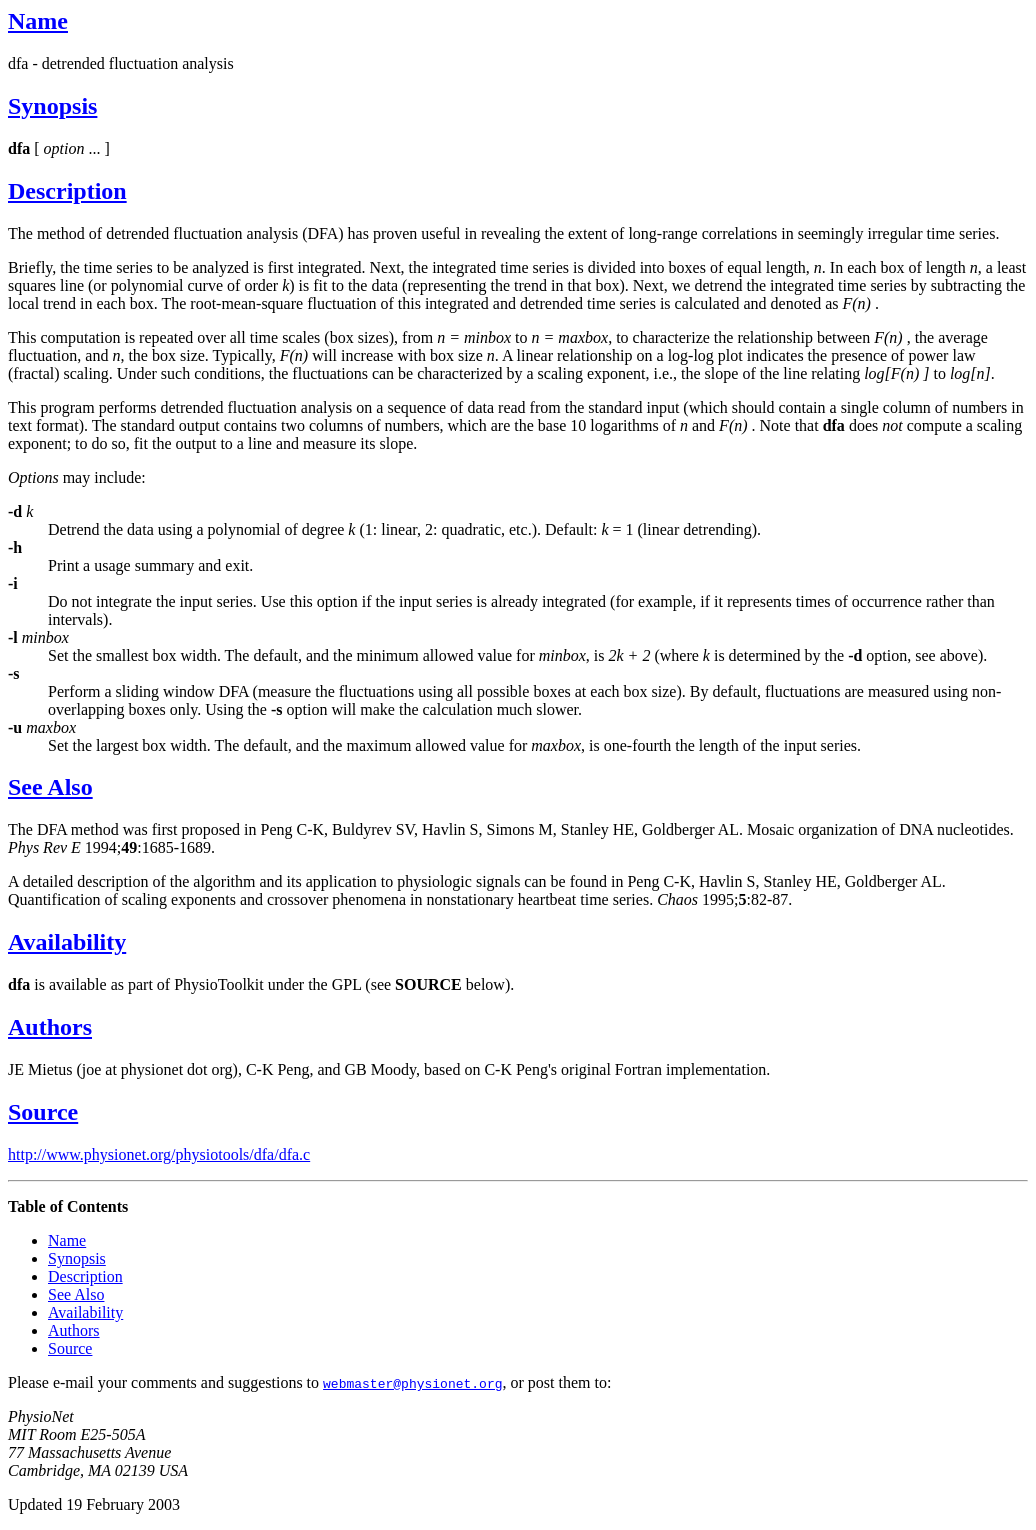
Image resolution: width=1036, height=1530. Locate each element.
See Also (50, 787)
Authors (50, 1027)
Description (67, 191)
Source (43, 1112)
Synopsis (52, 106)
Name (38, 21)
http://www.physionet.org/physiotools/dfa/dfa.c (159, 1154)
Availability (67, 942)
